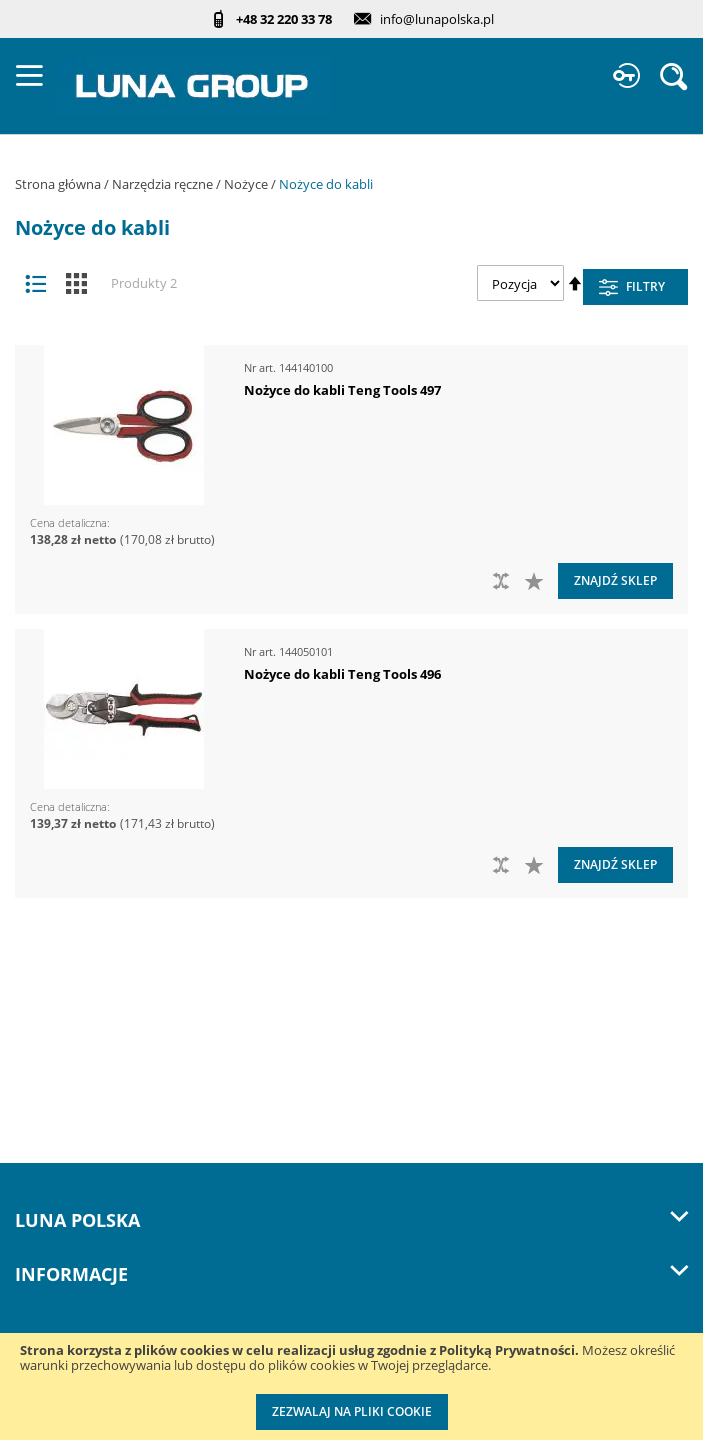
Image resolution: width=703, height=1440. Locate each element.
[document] (351, 1386)
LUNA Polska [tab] (351, 1220)
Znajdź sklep (615, 580)
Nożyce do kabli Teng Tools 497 (342, 390)
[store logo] (192, 86)
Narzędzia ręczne (164, 184)
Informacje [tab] (351, 1274)
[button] (536, 581)
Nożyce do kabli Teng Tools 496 (342, 674)
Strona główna (59, 184)
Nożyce (247, 184)
